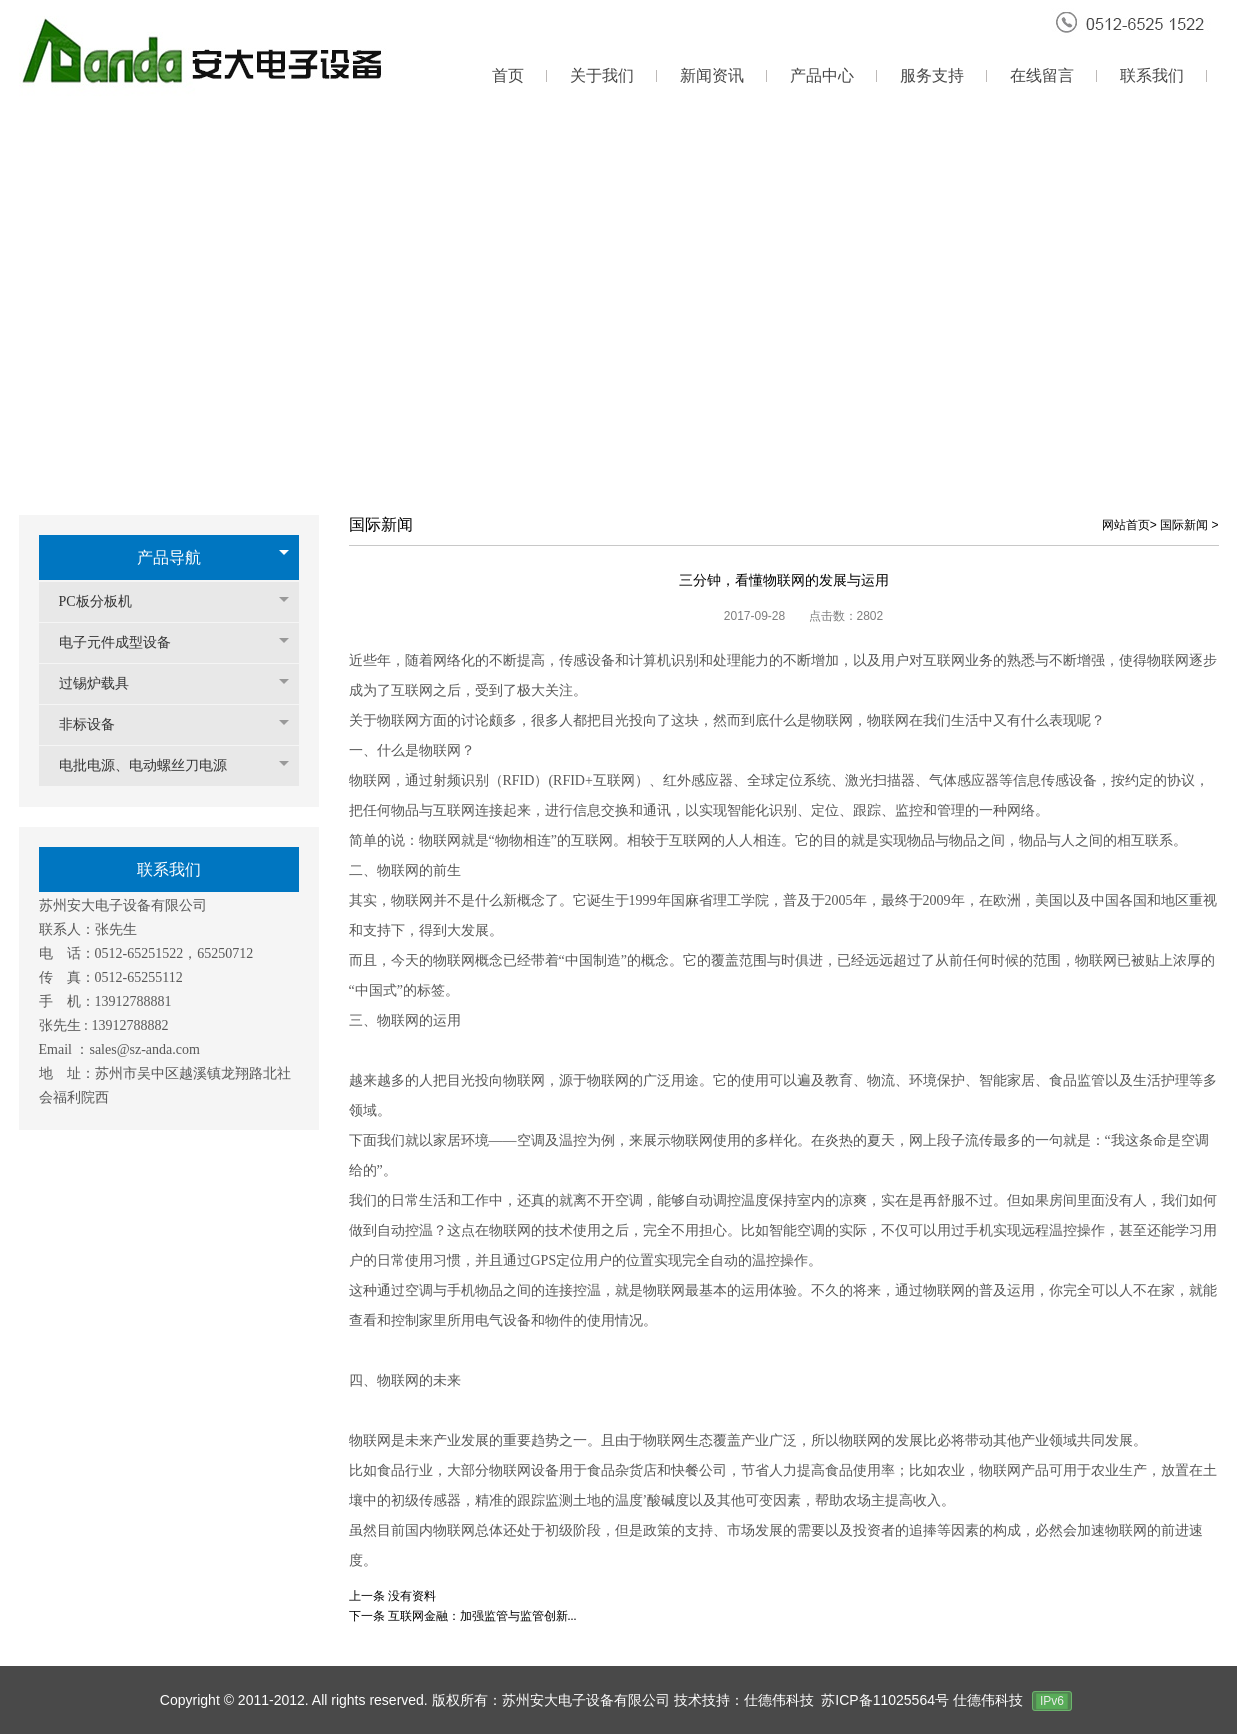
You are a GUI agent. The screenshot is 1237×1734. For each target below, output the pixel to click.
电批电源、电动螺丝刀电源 (153, 765)
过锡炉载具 (104, 683)
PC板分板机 (105, 601)
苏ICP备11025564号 (887, 1700)
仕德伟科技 (988, 1700)
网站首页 (1126, 525)
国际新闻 (1184, 525)
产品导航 (169, 557)
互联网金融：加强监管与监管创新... (482, 1616)
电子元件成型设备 (125, 642)
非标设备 (97, 724)
